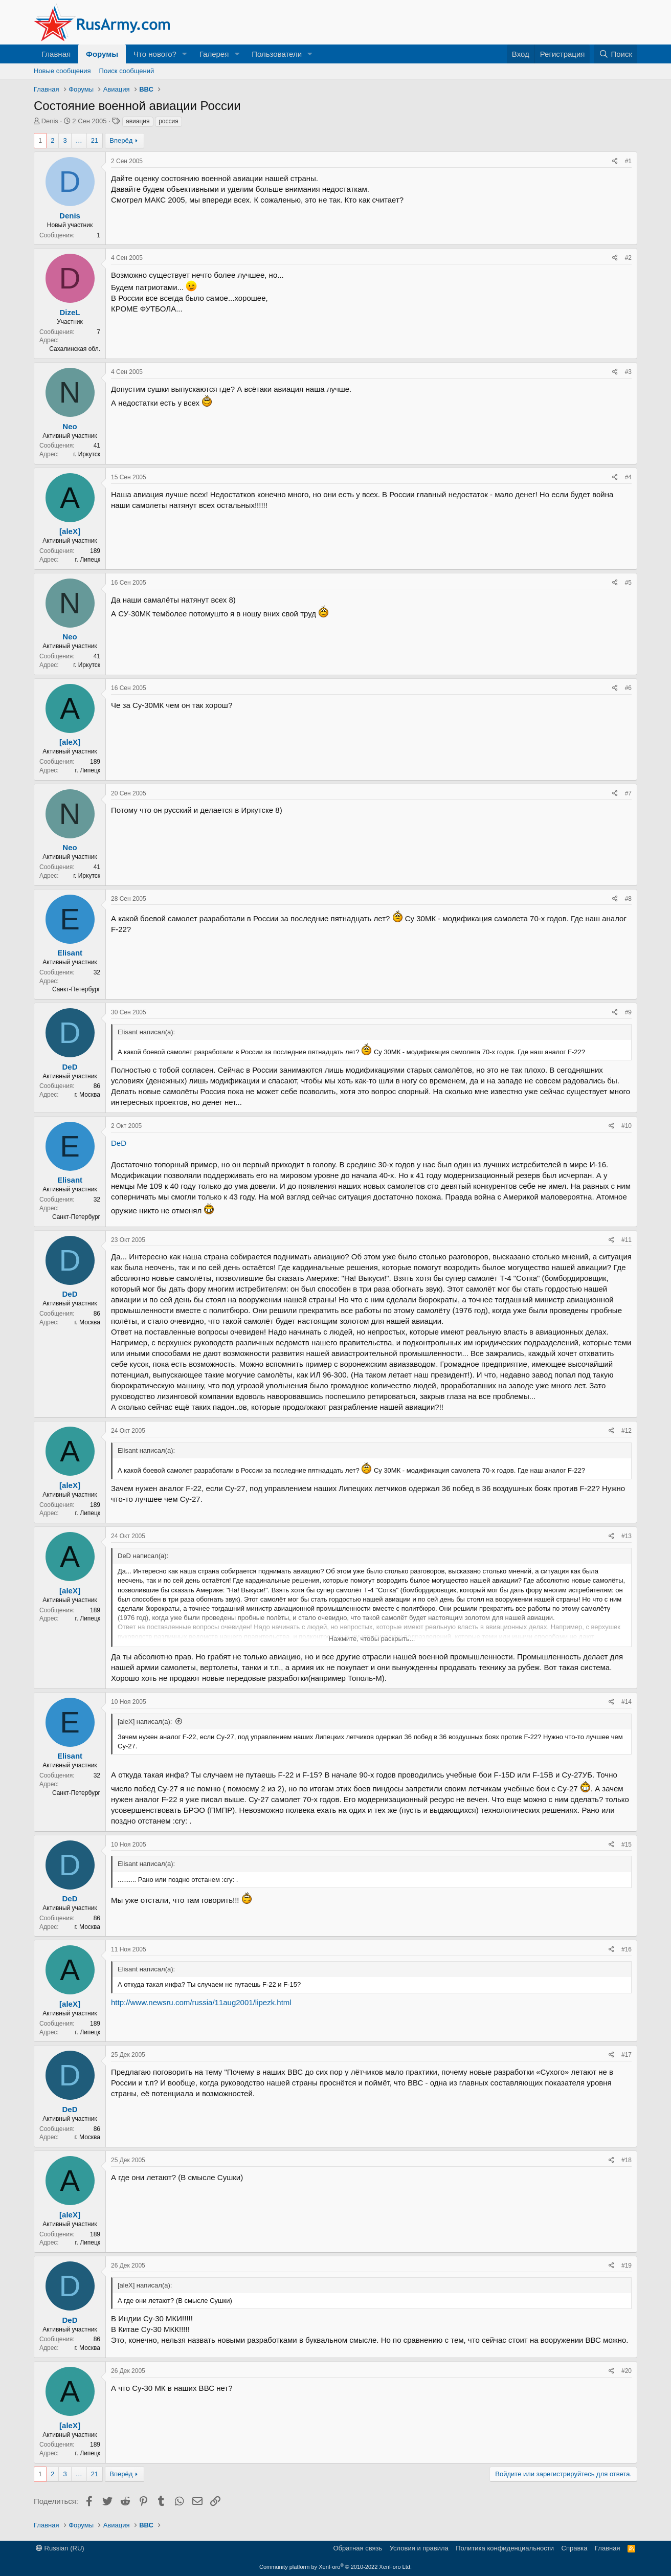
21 (94, 140)
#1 (628, 161)
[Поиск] (615, 54)
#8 (628, 898)
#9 (628, 1012)
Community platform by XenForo (335, 2567)
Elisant (69, 952)
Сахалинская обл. (74, 348)
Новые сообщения (62, 71)
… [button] (79, 140)
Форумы (102, 54)
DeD (69, 1066)
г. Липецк (87, 559)
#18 (626, 2160)
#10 (626, 1125)
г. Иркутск (86, 454)
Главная (56, 54)
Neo (69, 426)
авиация (138, 121)
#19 (626, 2265)
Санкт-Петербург (76, 989)
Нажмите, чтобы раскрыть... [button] (372, 1638)
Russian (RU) (60, 2548)
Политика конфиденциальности (505, 2548)
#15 (626, 1844)
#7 (628, 793)
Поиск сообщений (126, 71)
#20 (626, 2370)
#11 (626, 1239)
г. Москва (87, 1094)
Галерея (214, 54)
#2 (628, 257)
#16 (626, 1949)
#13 (626, 1536)
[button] (184, 54)
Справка (575, 2548)
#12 (626, 1430)
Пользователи (277, 54)
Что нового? (154, 54)
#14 (626, 1701)
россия (168, 121)
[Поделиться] (615, 161)
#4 (628, 477)
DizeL (69, 312)
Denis (49, 121)
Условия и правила (419, 2548)
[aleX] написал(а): (145, 1721)
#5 (628, 582)
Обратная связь (357, 2548)
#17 (626, 2054)
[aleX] (69, 531)
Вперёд (120, 140)
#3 (628, 371)
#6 (628, 688)
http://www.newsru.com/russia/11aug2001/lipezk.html (201, 2002)
